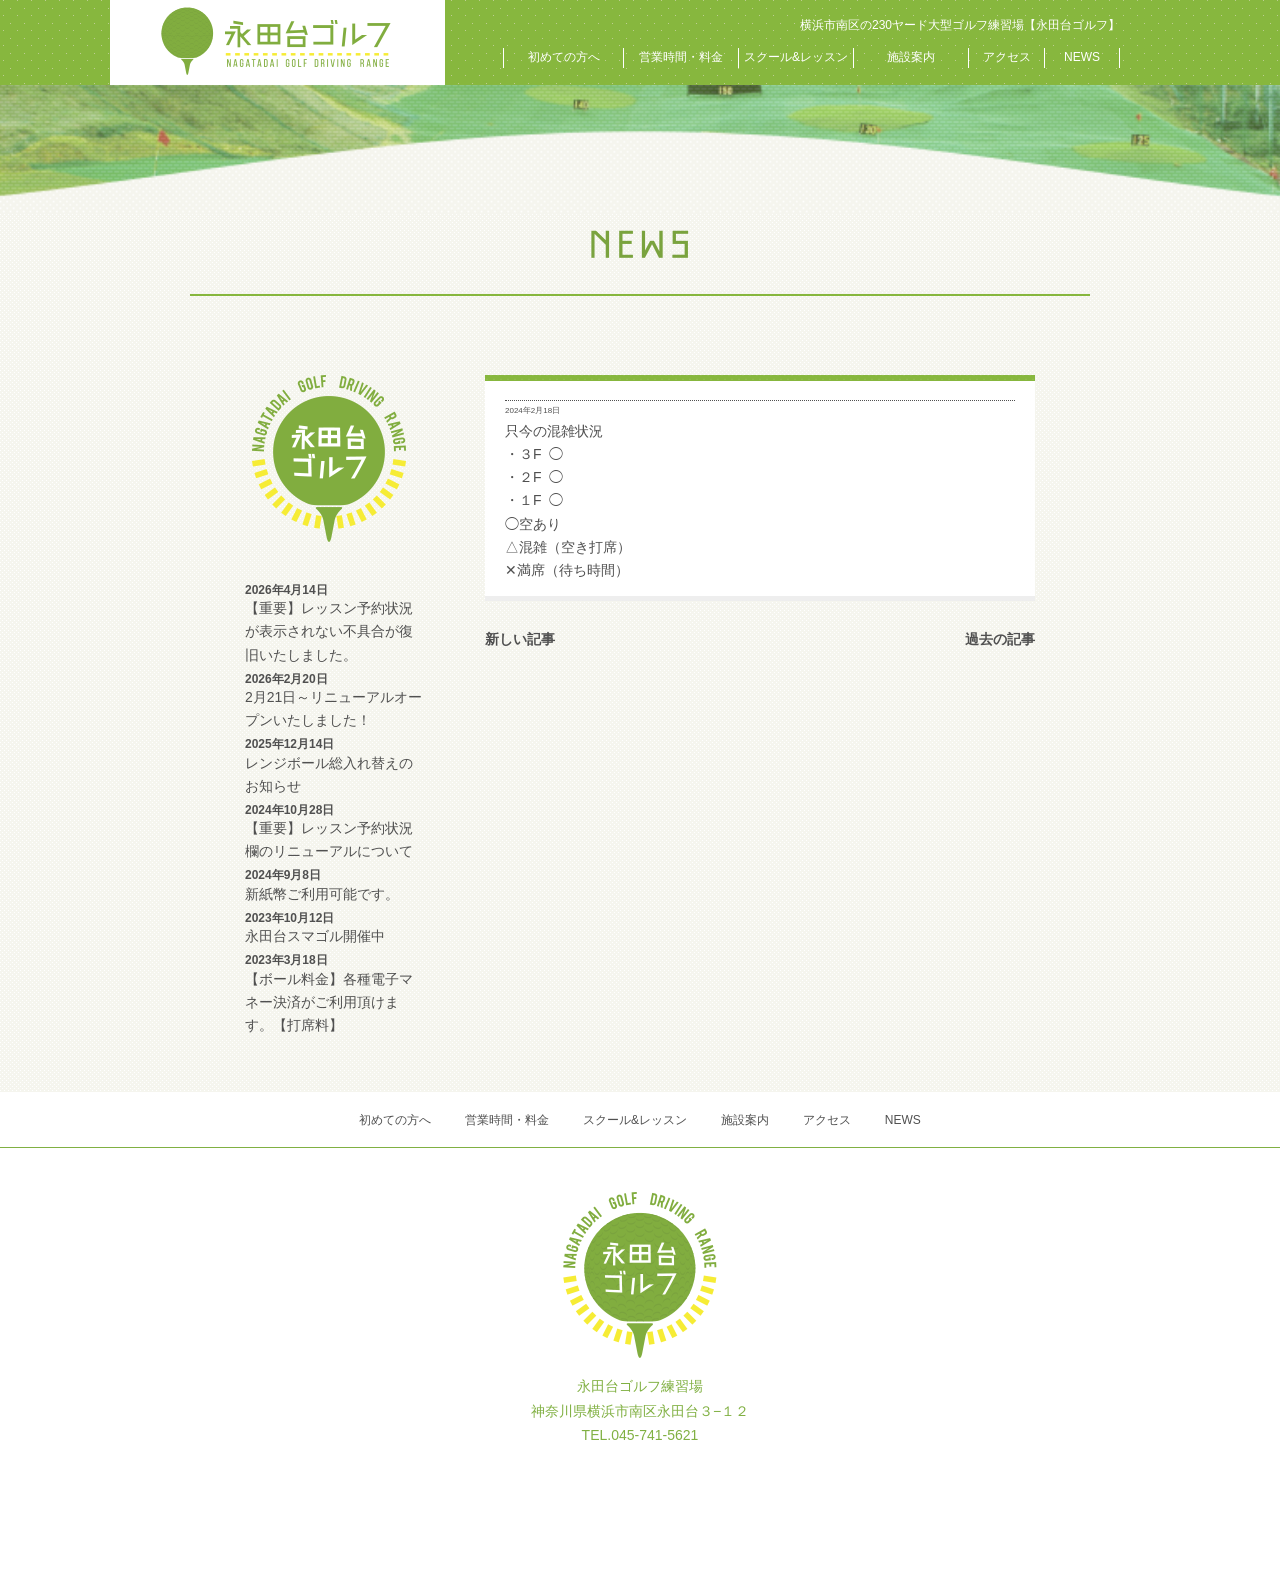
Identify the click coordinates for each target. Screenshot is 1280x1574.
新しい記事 (520, 639)
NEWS (1082, 57)
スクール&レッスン (796, 57)
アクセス (1007, 57)
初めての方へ (564, 57)
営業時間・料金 (681, 57)
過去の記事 (1000, 639)
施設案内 (911, 57)
